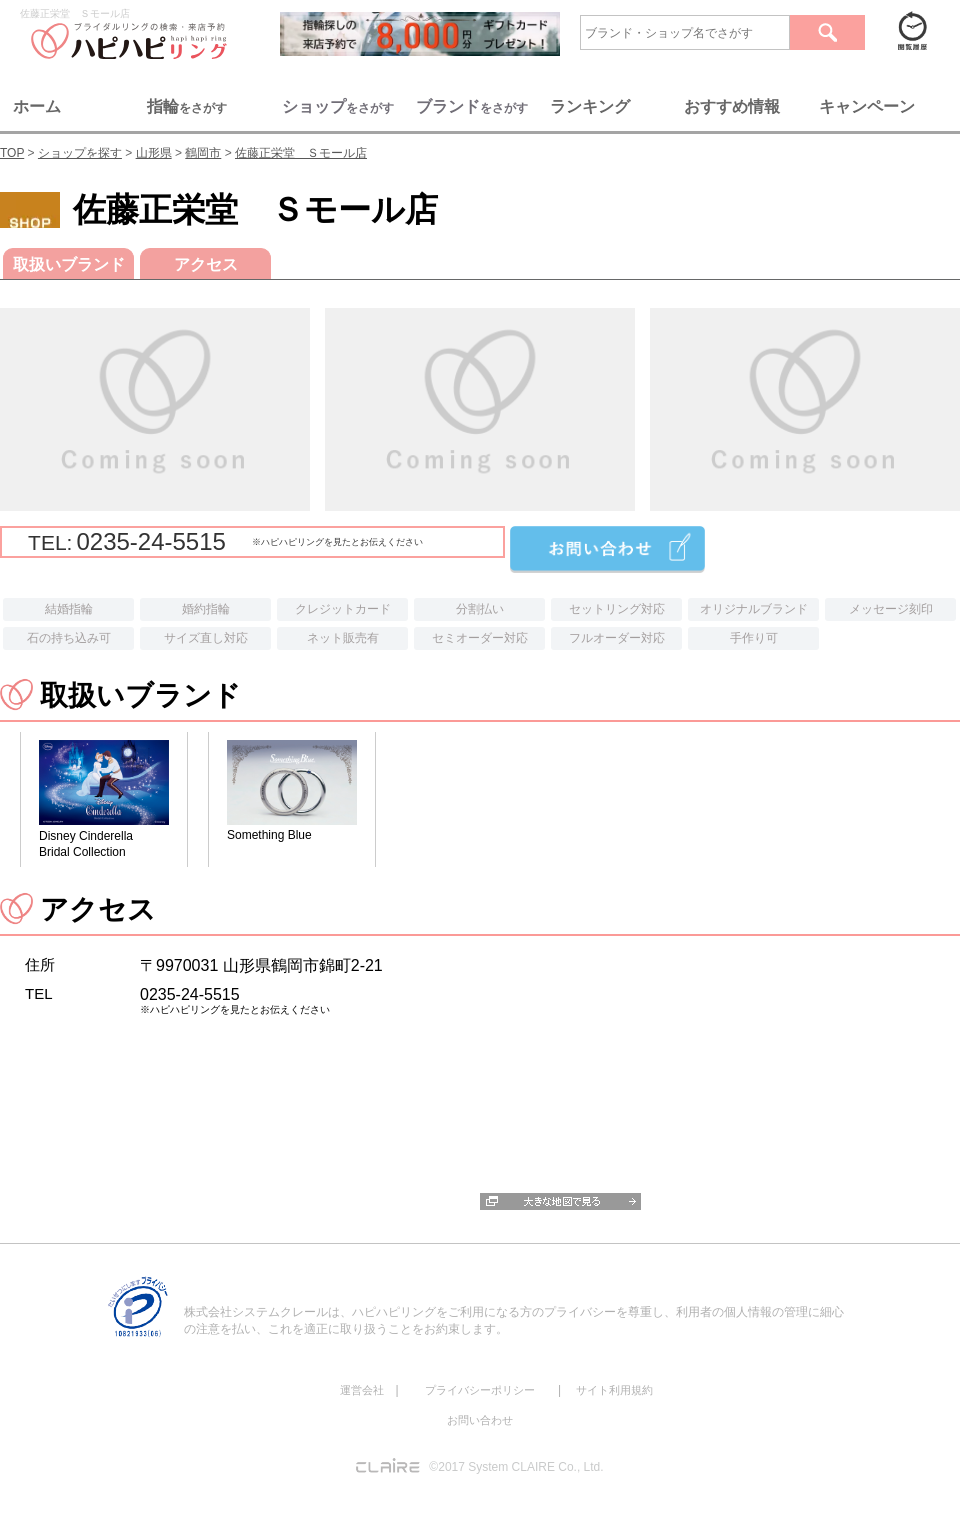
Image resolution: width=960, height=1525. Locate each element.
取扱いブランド (69, 264)
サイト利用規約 (614, 1390)
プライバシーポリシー (480, 1390)
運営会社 (362, 1390)
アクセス (206, 264)
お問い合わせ (480, 1420)
